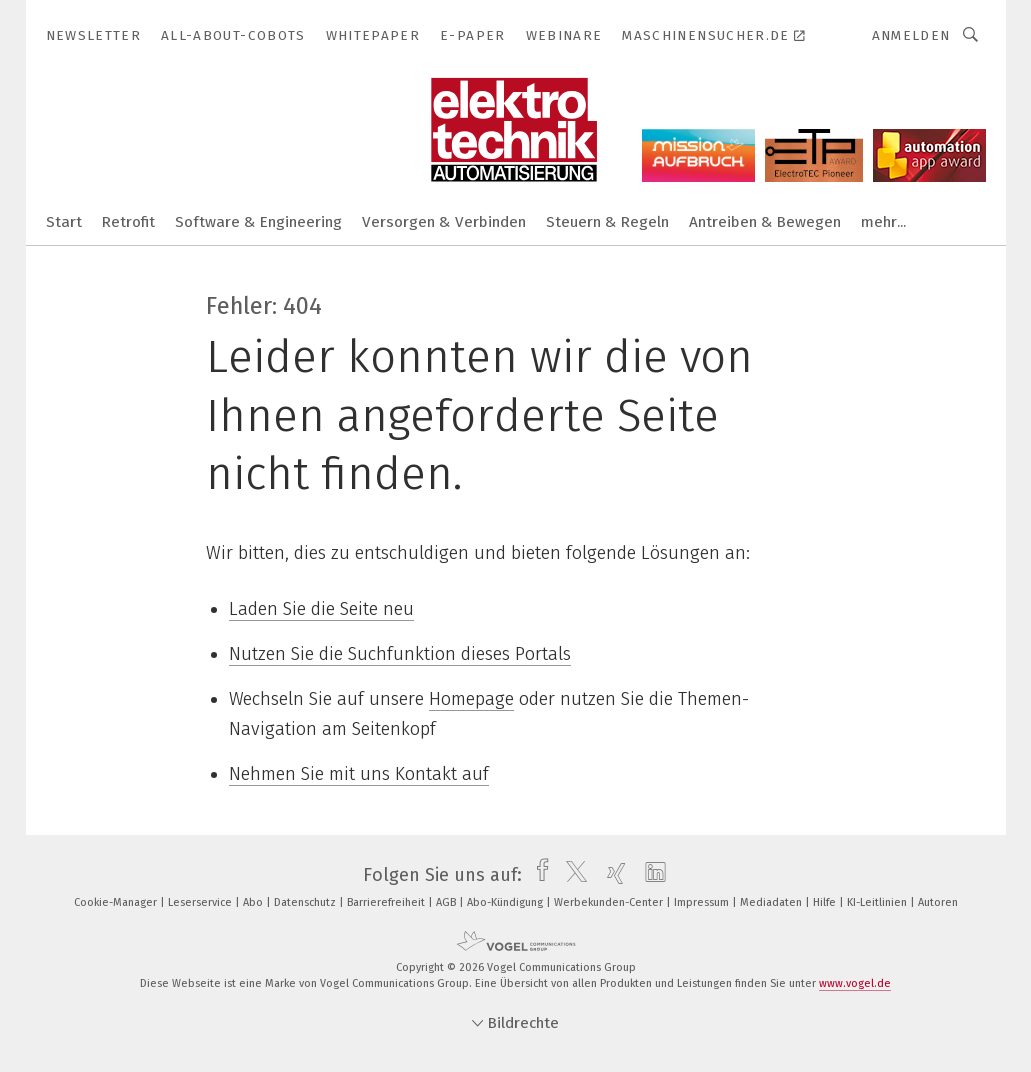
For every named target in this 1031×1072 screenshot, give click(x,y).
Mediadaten (772, 902)
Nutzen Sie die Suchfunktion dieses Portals (400, 654)
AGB (447, 902)
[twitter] (571, 875)
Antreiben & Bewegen (765, 222)
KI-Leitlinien (878, 902)
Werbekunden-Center (610, 902)
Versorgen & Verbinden (444, 222)
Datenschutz (306, 902)
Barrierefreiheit (387, 902)
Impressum (703, 902)
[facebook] (537, 875)
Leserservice (201, 902)
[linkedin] (650, 875)
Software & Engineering (258, 222)
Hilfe (826, 902)
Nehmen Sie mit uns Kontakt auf (359, 774)
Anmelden (911, 35)
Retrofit (128, 222)
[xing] (611, 875)
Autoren (938, 902)
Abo (254, 902)
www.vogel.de (855, 983)
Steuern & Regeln (607, 222)
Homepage (471, 699)
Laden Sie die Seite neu (321, 609)
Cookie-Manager (117, 902)
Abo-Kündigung (506, 902)
